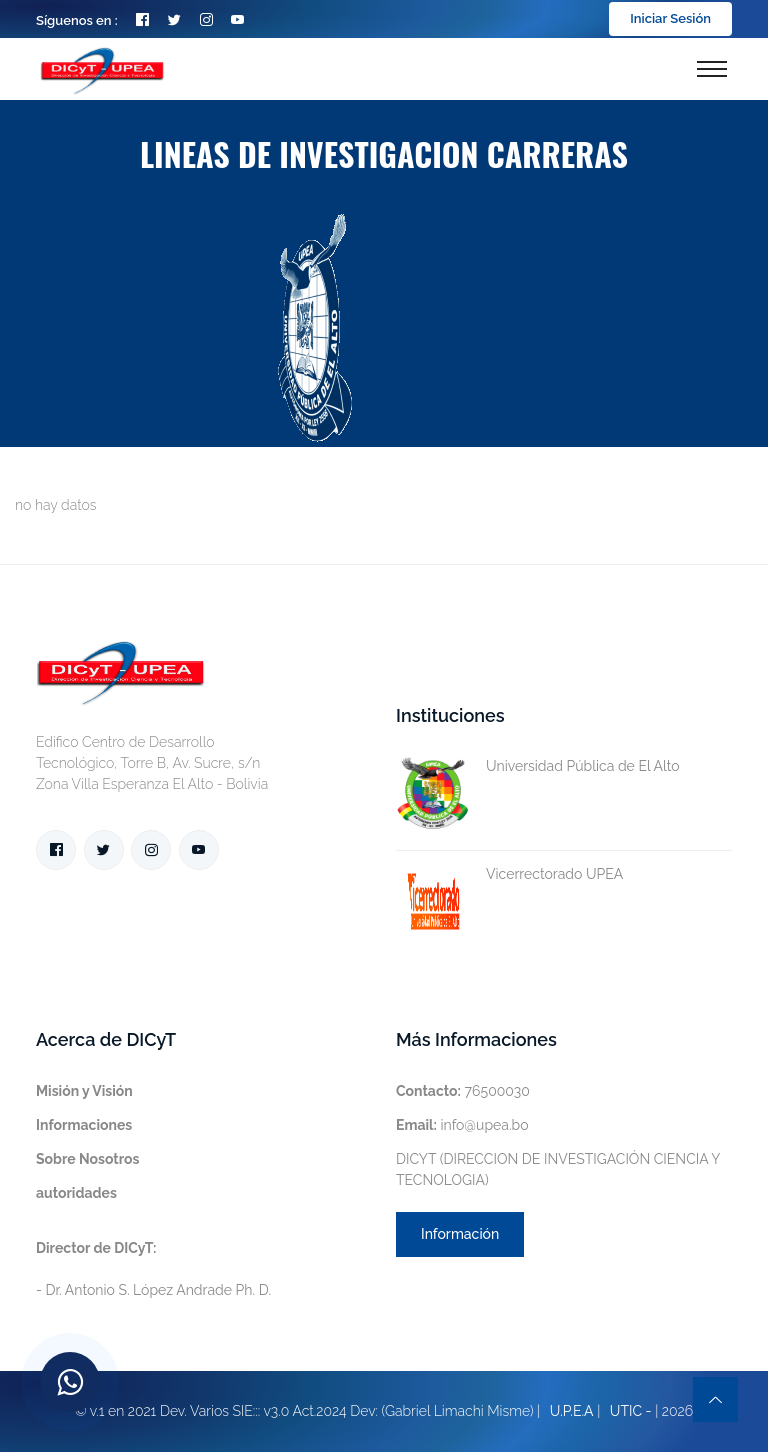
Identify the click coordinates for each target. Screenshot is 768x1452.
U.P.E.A (572, 1411)
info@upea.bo (462, 1125)
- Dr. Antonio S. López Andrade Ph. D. (153, 1269)
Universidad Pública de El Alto (538, 766)
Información (460, 1234)
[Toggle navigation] (712, 69)
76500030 (463, 1091)
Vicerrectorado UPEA (509, 874)
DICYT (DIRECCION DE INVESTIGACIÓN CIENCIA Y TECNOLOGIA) (558, 1169)
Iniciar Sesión (670, 18)
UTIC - (631, 1411)
